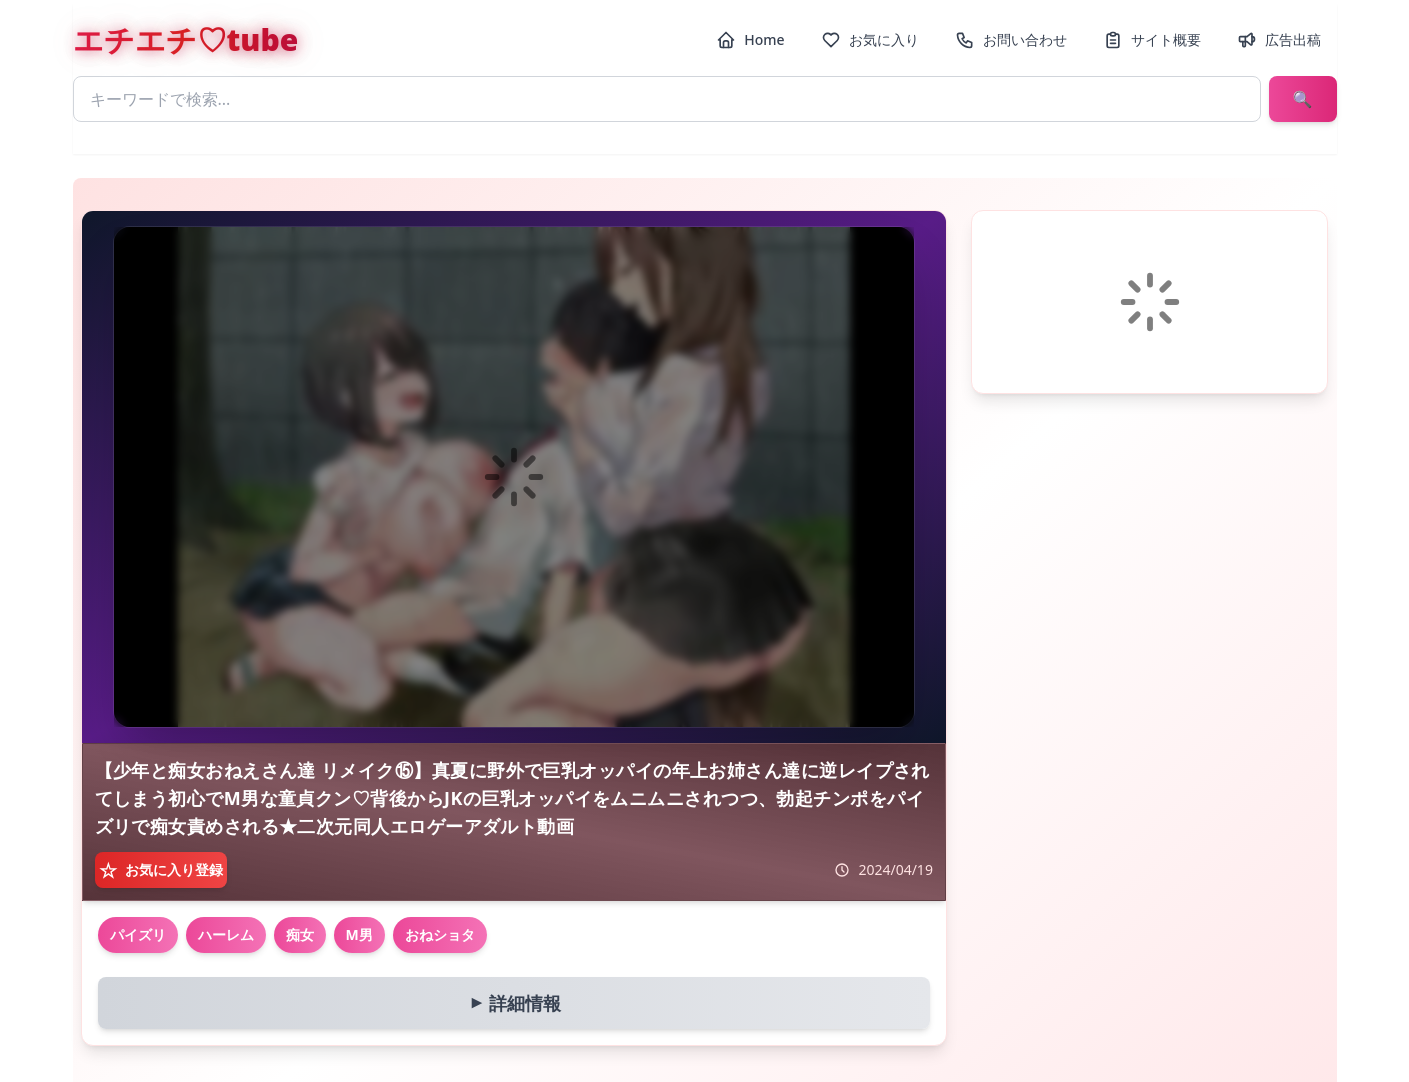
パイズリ (138, 934)
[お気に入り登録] (161, 870)
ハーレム (226, 934)
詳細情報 (511, 1003)
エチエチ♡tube (186, 40)
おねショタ (440, 934)
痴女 (300, 934)
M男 (359, 934)
